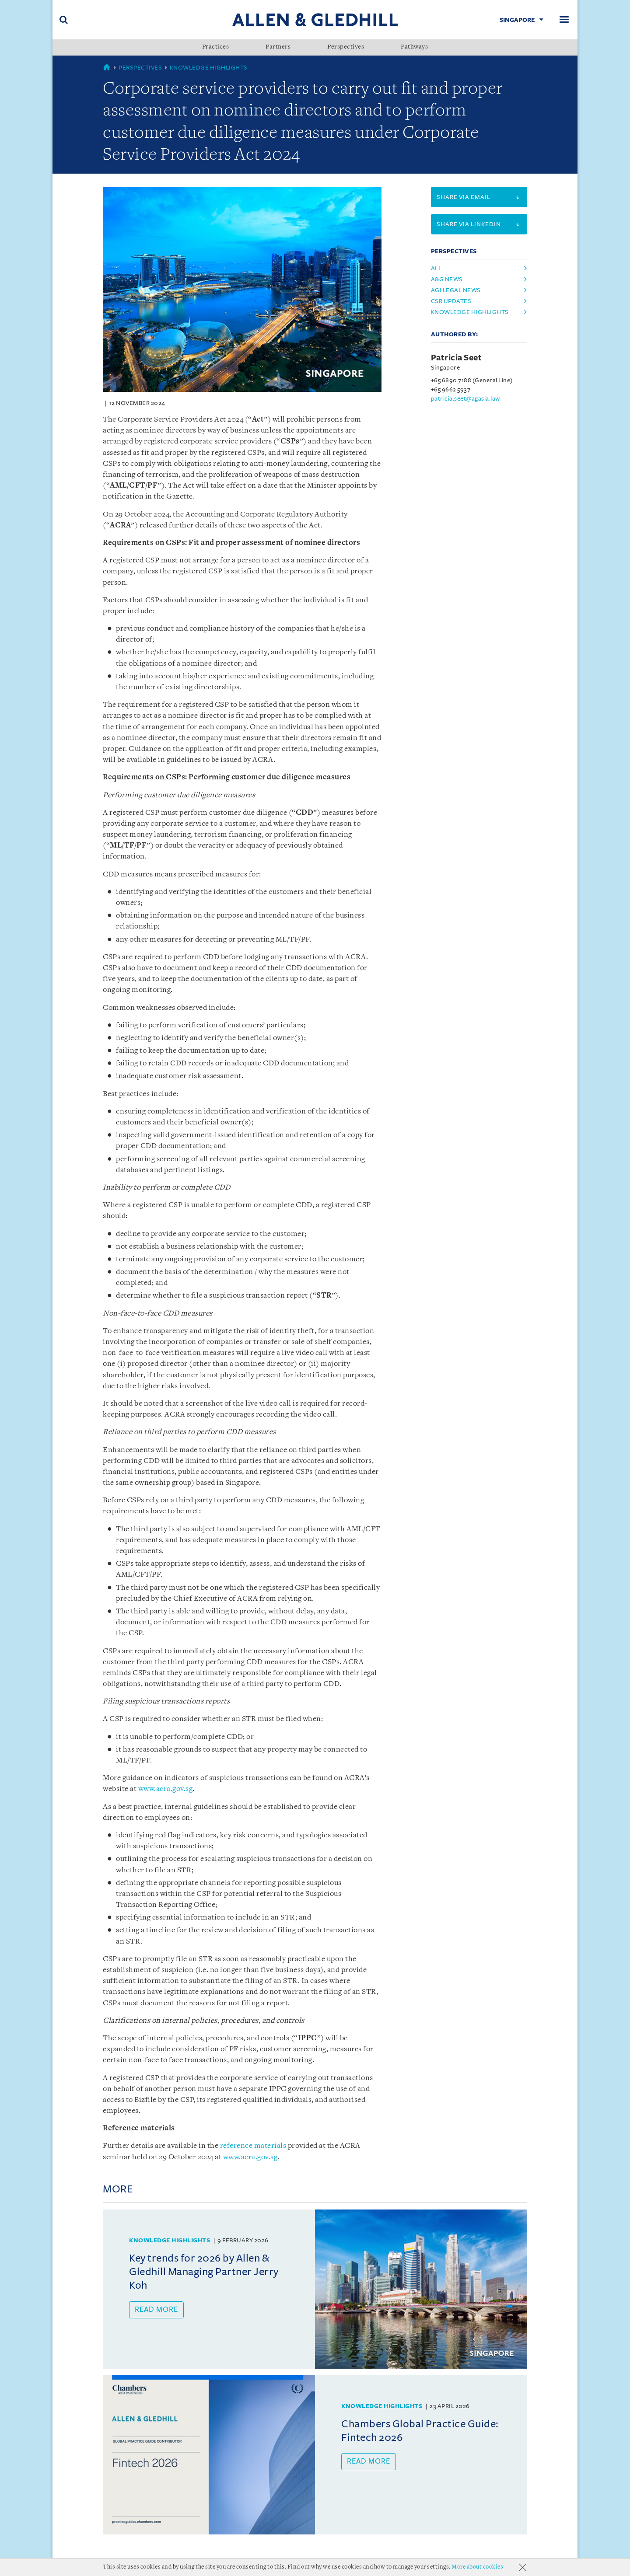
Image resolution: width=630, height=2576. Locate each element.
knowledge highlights (470, 312)
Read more (156, 2310)
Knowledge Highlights (209, 67)
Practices (215, 47)
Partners (278, 47)
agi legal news (456, 290)
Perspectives (345, 47)
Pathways (414, 47)
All (436, 268)
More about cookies (477, 2567)
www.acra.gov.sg (165, 1789)
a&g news (447, 279)
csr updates (451, 301)
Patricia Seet (456, 357)
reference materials (253, 2146)
